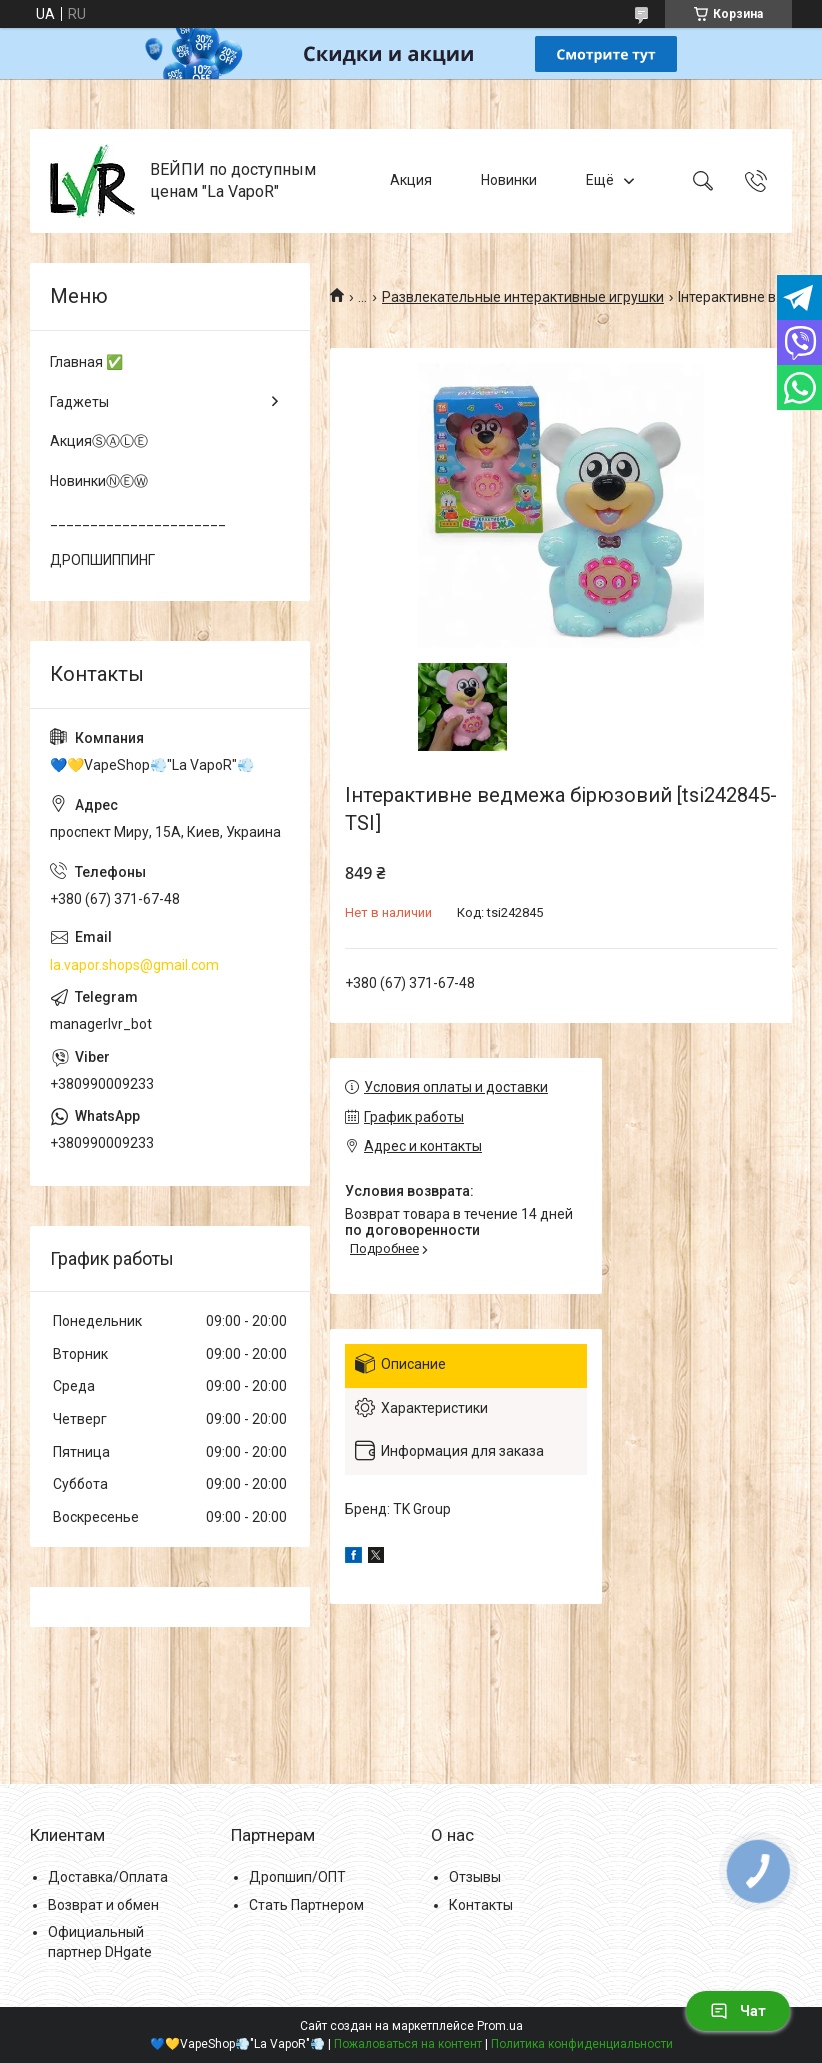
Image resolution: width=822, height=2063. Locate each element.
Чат (738, 2011)
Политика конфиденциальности (582, 2044)
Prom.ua (500, 2026)
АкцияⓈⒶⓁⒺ (99, 441)
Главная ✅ (86, 362)
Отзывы (475, 1877)
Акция (411, 180)
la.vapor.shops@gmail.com (134, 965)
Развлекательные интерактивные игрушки (523, 297)
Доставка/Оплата (108, 1877)
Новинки (509, 180)
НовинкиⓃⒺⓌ (99, 481)
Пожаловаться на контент (408, 2044)
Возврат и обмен (103, 1905)
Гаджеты (79, 402)
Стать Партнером (306, 1905)
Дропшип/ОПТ (297, 1877)
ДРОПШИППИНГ (102, 560)
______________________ (138, 520)
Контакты (481, 1905)
